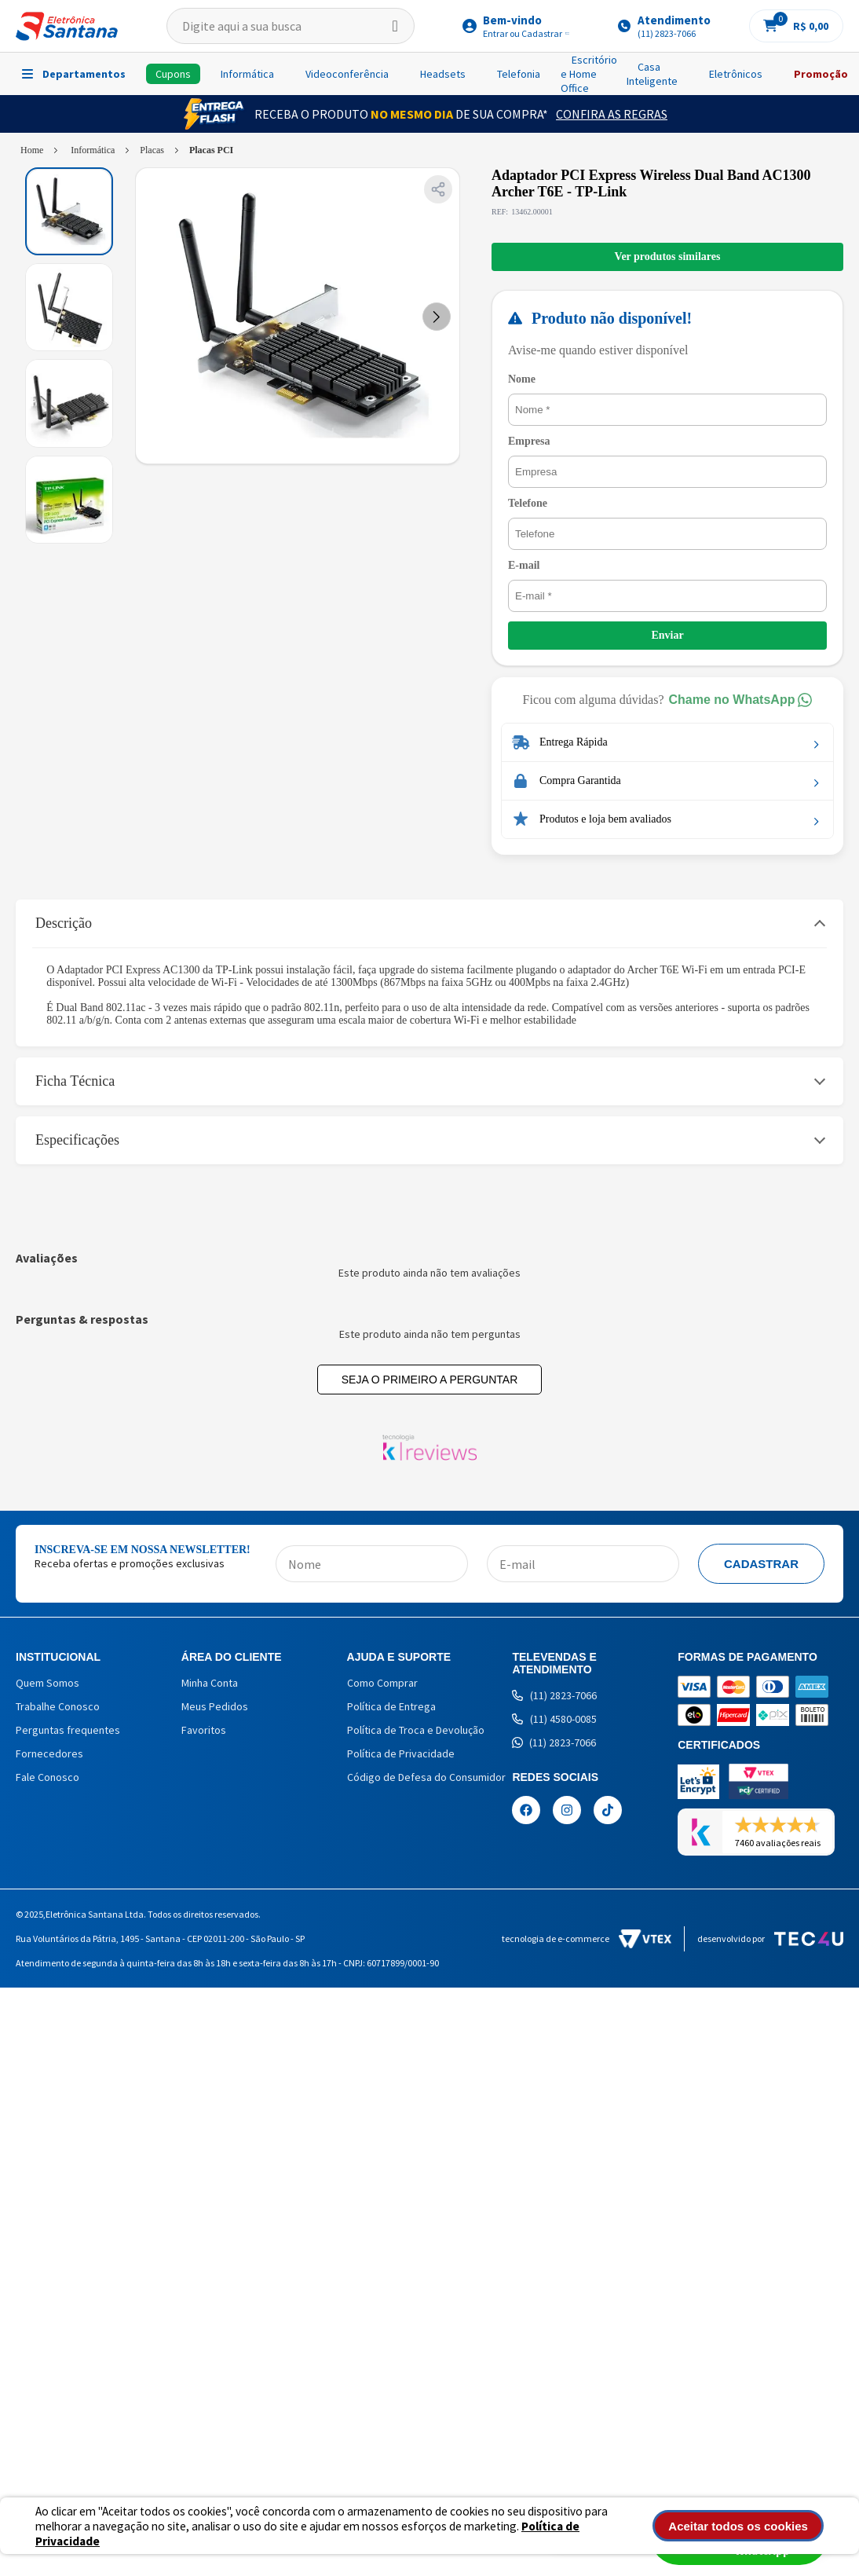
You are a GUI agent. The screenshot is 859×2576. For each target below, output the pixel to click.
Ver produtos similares (669, 256)
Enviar (669, 635)
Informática (247, 74)
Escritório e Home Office (589, 74)
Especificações (77, 1140)
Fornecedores (49, 1753)
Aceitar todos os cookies (747, 2526)
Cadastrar (761, 1563)
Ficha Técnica (75, 1081)
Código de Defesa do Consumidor (426, 1777)
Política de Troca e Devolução (415, 1730)
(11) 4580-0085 (554, 1719)
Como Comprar (382, 1683)
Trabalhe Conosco (58, 1706)
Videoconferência (347, 74)
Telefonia (518, 74)
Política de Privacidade (401, 1753)
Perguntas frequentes (68, 1730)
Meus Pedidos (214, 1706)
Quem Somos (47, 1683)
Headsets (443, 74)
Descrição (63, 923)
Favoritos (203, 1730)
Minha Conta (209, 1683)
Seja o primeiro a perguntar (430, 1379)
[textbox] (290, 26)
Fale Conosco (47, 1777)
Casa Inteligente (652, 74)
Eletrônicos (735, 74)
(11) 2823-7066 (554, 1695)
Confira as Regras (611, 114)
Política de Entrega (391, 1706)
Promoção (821, 74)
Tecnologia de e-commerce (586, 1938)
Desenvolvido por (770, 1939)
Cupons (173, 74)
